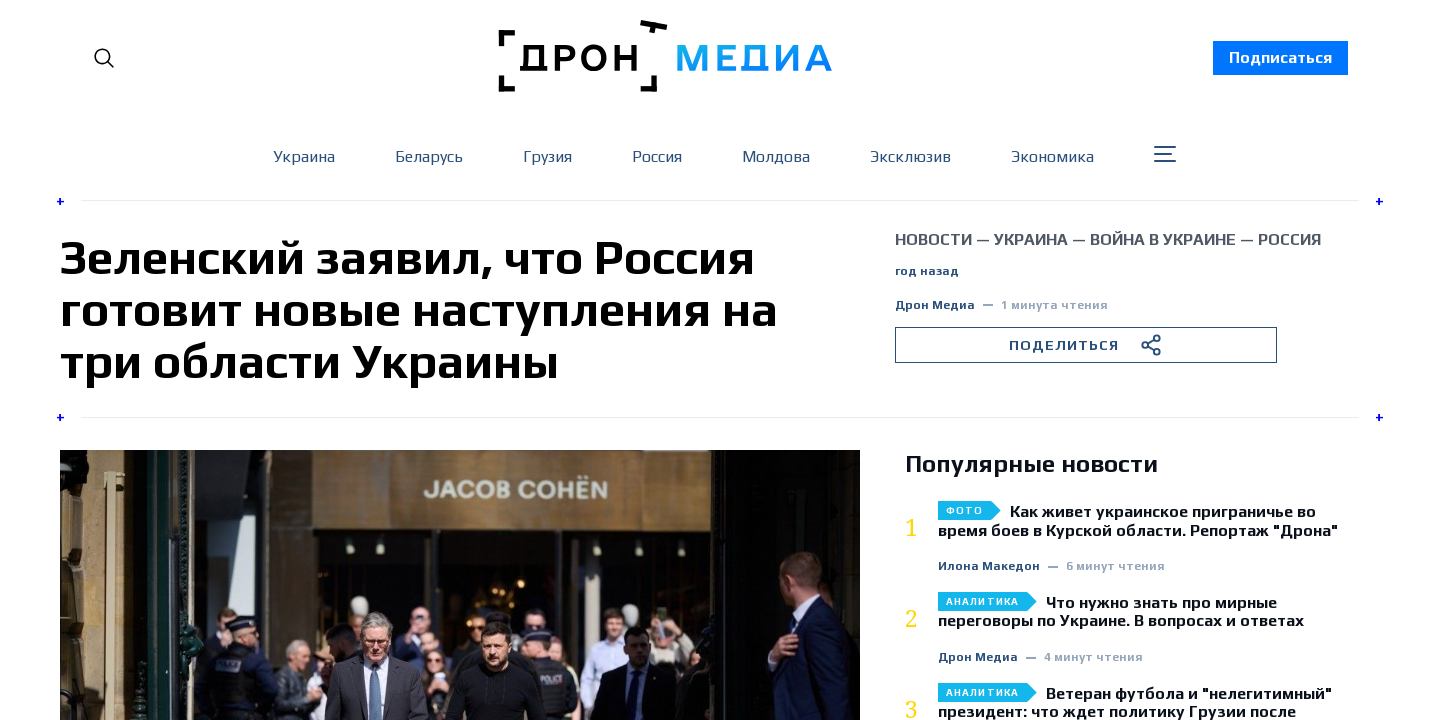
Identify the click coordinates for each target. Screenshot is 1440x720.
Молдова (776, 156)
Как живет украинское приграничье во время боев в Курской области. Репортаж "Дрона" (1138, 521)
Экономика (1052, 156)
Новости (933, 239)
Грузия (547, 156)
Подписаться (1280, 57)
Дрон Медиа (935, 305)
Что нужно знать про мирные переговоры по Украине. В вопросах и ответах (1121, 612)
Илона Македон (989, 566)
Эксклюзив (910, 156)
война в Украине (1163, 239)
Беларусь (429, 156)
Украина (304, 156)
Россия (657, 156)
